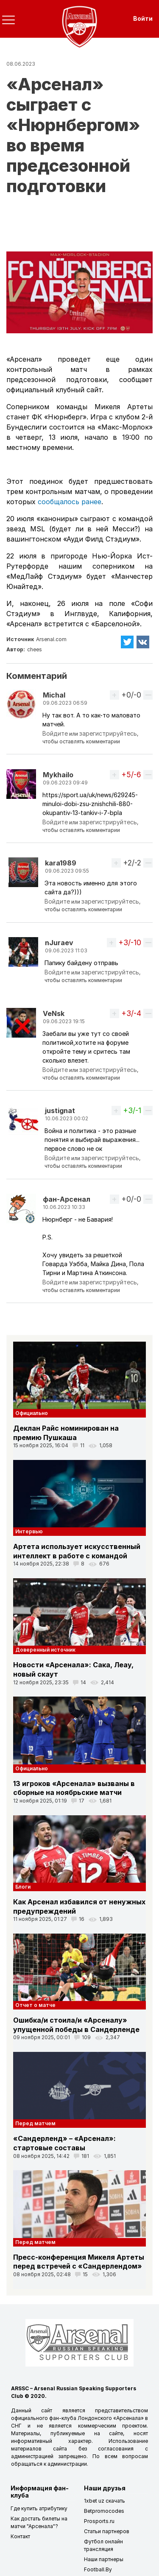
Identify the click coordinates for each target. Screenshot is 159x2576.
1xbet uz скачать (104, 2501)
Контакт (20, 2536)
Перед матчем (35, 2123)
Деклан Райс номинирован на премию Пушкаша (66, 1433)
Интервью (29, 1531)
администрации (67, 2464)
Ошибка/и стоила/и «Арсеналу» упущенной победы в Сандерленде (76, 2025)
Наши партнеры (103, 2559)
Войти (143, 18)
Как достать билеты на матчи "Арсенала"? (39, 2522)
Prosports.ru (99, 2521)
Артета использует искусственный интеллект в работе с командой (76, 1551)
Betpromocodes (104, 2511)
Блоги (23, 1887)
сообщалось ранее (69, 501)
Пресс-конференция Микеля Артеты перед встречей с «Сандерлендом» (78, 2262)
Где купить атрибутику (39, 2508)
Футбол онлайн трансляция (103, 2545)
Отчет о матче (35, 2005)
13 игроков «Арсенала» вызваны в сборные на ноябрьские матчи (74, 1788)
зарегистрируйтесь (108, 733)
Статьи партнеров (106, 2531)
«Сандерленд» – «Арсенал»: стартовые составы (64, 2143)
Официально (31, 1413)
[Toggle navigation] (8, 20)
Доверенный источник (45, 1650)
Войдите (55, 733)
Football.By (98, 2569)
